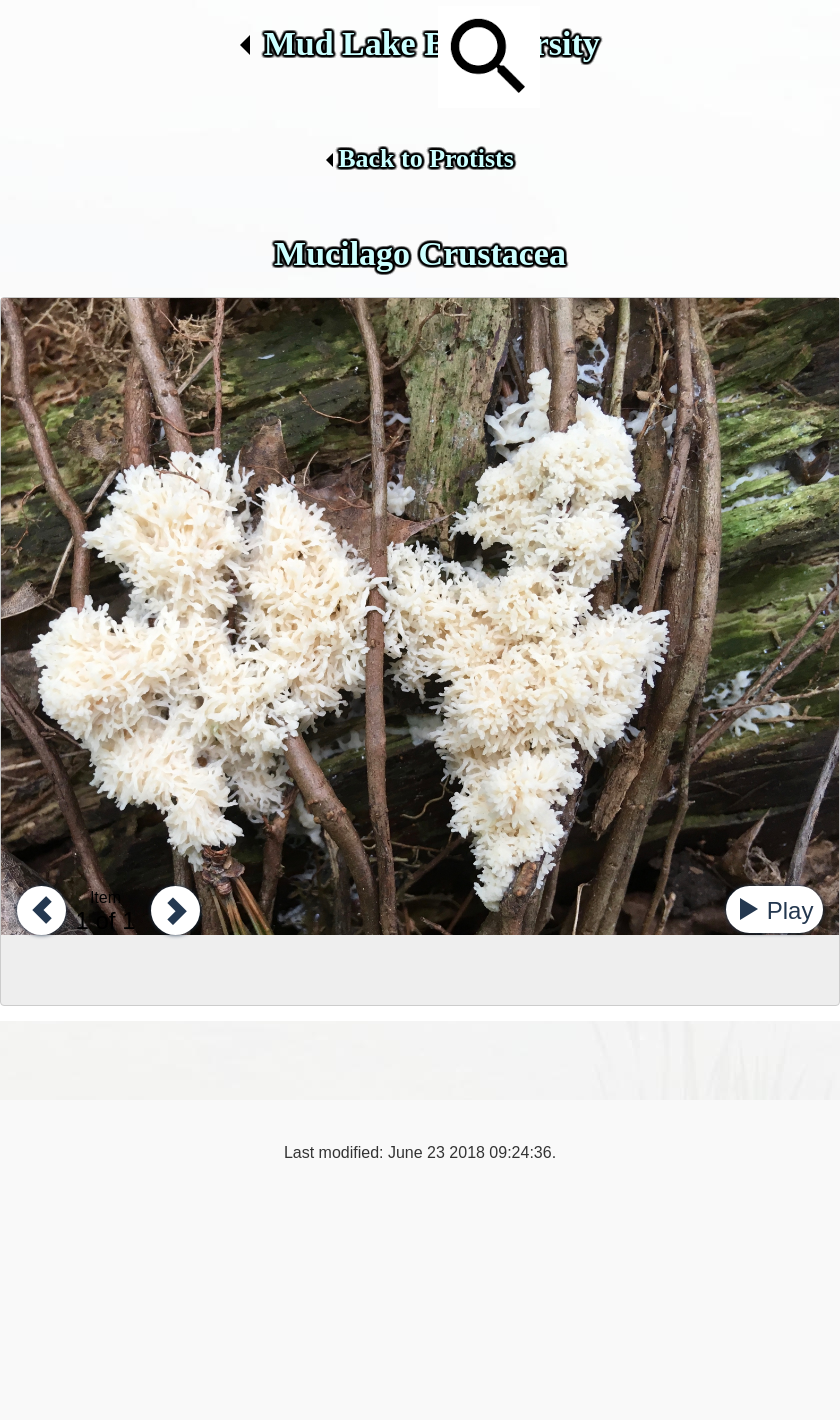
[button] (36, 909)
